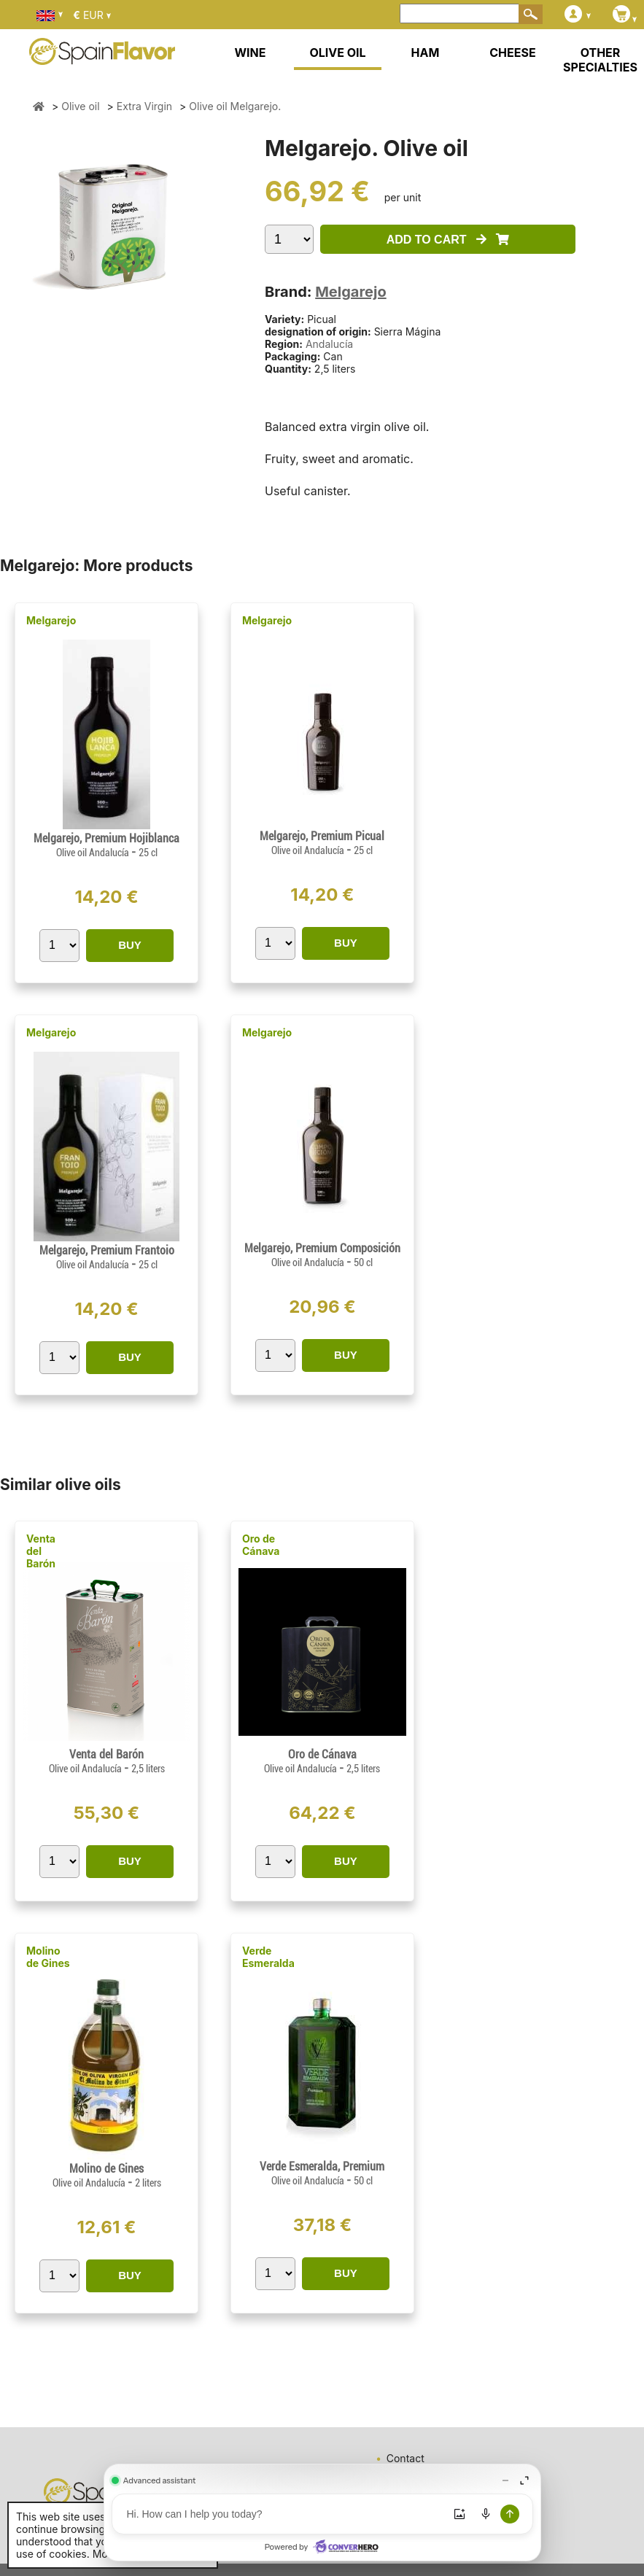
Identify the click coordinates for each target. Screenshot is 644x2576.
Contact (405, 2458)
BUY (129, 945)
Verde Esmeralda (268, 1956)
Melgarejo (350, 291)
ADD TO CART (448, 239)
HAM (425, 52)
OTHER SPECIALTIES (600, 59)
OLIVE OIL (337, 52)
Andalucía (329, 344)
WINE (249, 52)
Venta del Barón (40, 1551)
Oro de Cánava (260, 1544)
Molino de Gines (48, 1956)
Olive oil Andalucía (93, 852)
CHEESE (512, 52)
